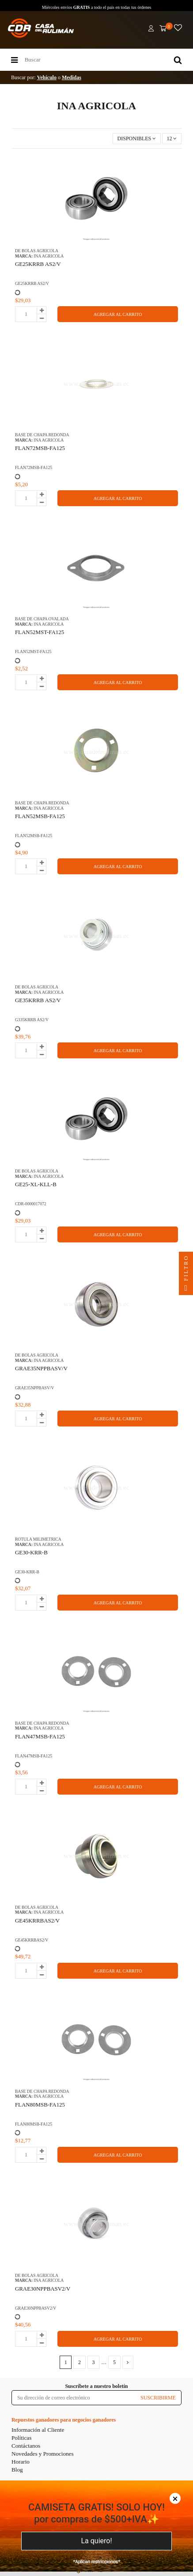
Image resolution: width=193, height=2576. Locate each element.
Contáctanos (25, 2445)
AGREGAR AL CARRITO (118, 314)
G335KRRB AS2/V (32, 1019)
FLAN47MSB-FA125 (40, 1736)
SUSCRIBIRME (158, 2398)
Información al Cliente (37, 2429)
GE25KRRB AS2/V (38, 264)
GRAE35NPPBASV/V (41, 1368)
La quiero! (96, 2541)
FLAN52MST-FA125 (39, 632)
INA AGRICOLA (49, 256)
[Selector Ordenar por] (137, 138)
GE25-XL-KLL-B (36, 1184)
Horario (20, 2461)
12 (172, 138)
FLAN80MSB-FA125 (40, 2104)
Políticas (21, 2437)
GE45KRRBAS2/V (37, 1920)
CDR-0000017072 (30, 1203)
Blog (17, 2469)
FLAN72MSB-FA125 (40, 448)
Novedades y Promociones (42, 2453)
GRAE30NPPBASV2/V (43, 2288)
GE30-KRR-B (31, 1552)
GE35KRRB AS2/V (38, 1000)
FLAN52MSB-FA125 (40, 816)
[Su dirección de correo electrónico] (73, 2398)
